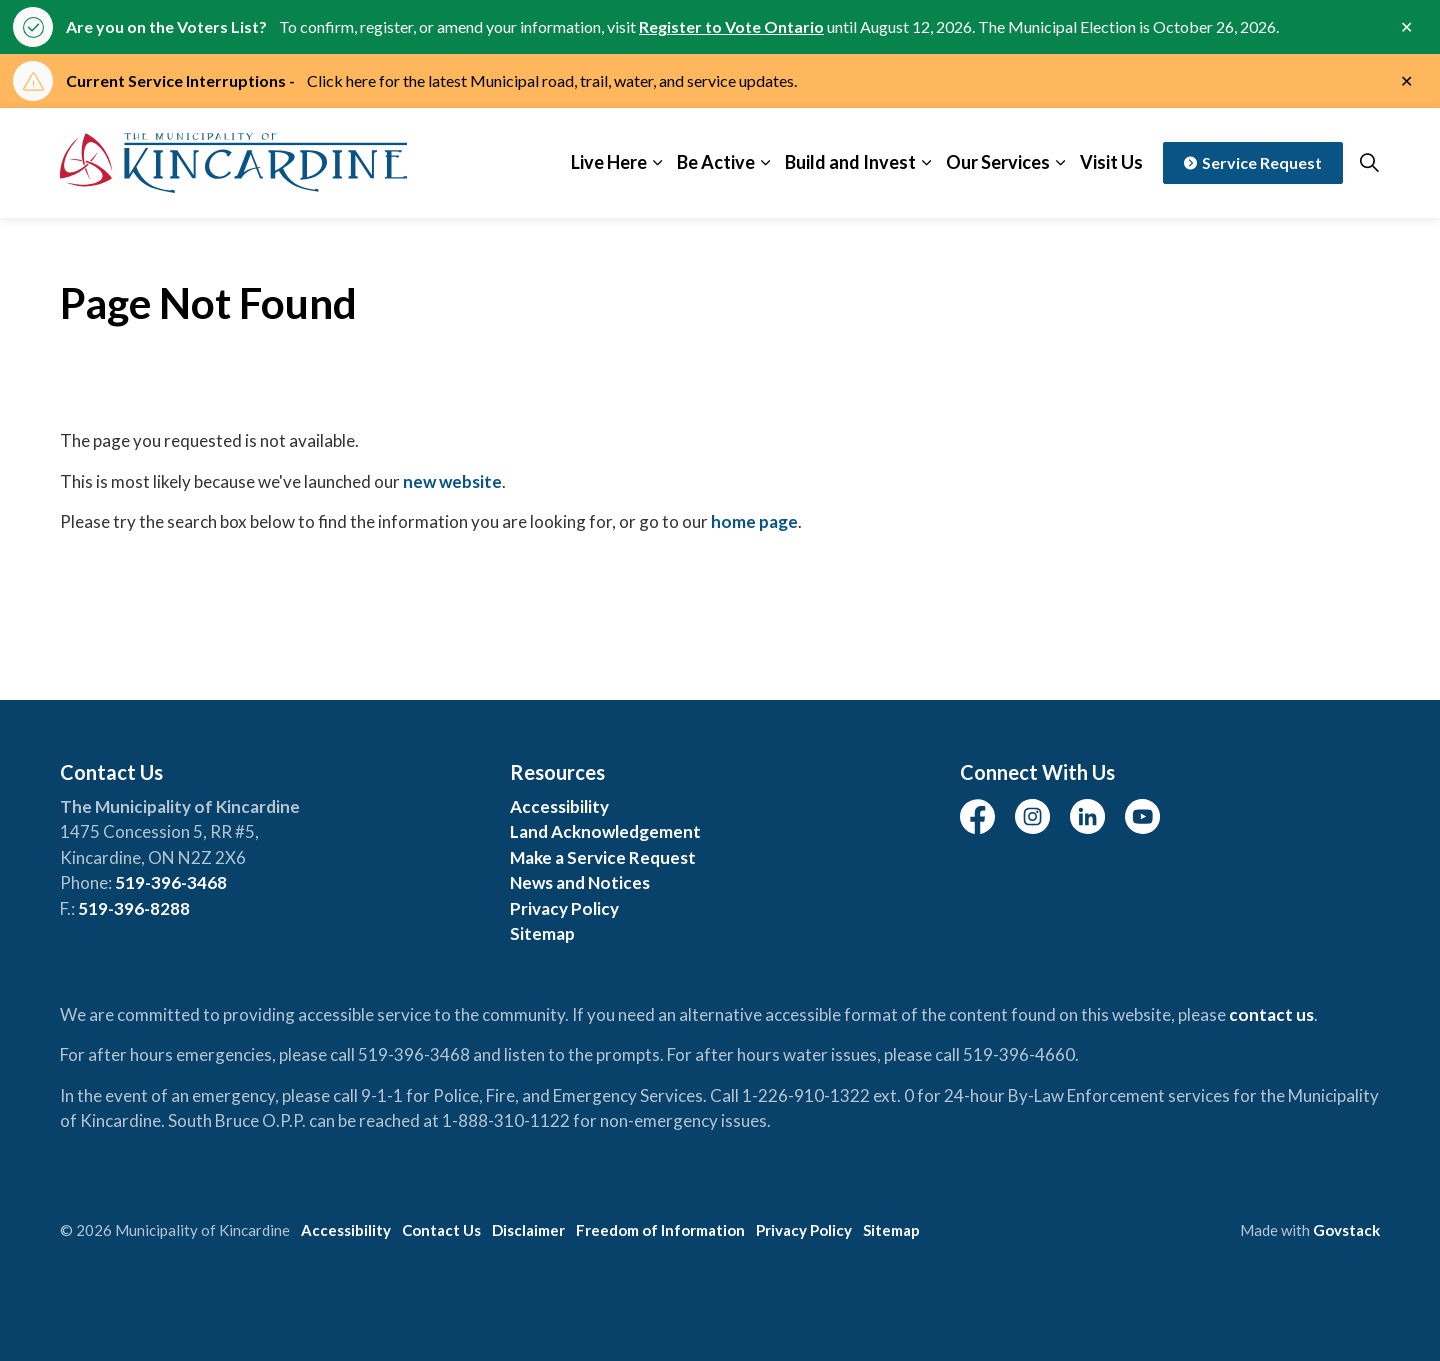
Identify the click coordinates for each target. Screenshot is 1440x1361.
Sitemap (542, 933)
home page (754, 521)
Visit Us (1111, 162)
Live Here (609, 162)
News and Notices (580, 882)
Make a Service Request (603, 857)
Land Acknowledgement (605, 831)
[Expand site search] (1369, 163)
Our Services (998, 162)
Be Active (716, 162)
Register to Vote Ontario (731, 26)
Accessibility (559, 806)
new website (452, 481)
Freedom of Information (660, 1230)
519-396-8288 (134, 908)
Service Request (1253, 163)
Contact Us (441, 1230)
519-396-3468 (171, 882)
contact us (1271, 1014)
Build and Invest (850, 162)
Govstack (1346, 1230)
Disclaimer (528, 1230)
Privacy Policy (564, 908)
